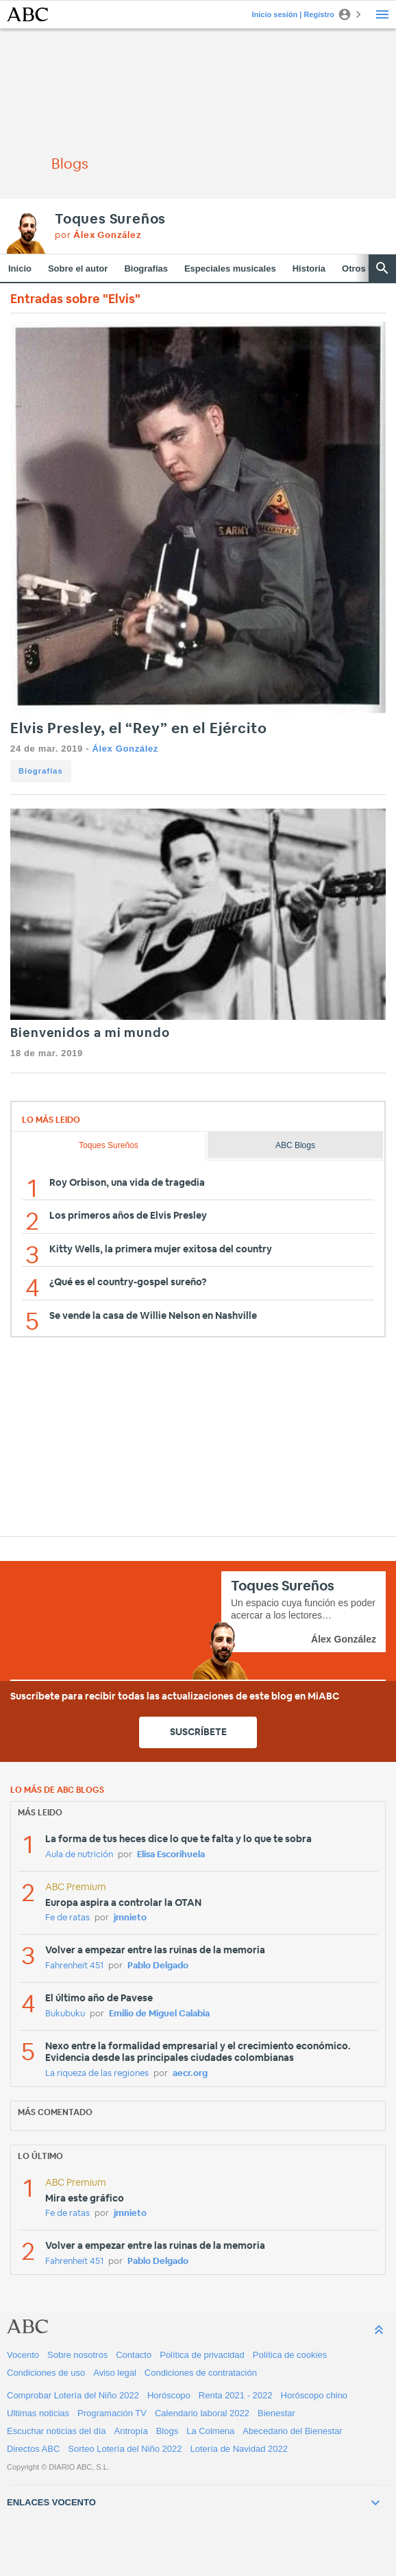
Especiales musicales (230, 268)
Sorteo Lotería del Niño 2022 (125, 2449)
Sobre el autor (78, 268)
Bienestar (276, 2413)
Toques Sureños (110, 219)
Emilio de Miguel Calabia (159, 2013)
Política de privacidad (202, 2355)
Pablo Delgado (157, 1965)
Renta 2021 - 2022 (236, 2395)
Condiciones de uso (46, 2373)
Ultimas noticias (38, 2413)
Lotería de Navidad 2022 (239, 2449)
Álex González (125, 748)
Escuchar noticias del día (56, 2431)
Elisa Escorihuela (171, 1854)
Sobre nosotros (77, 2355)
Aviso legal (114, 2373)
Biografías (146, 268)
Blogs (167, 2431)
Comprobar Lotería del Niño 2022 (73, 2395)
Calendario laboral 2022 (202, 2413)
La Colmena (210, 2431)
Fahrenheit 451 (74, 1965)
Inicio (20, 268)
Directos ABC (33, 2449)
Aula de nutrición (79, 1854)
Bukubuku (65, 2013)
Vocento (23, 2355)
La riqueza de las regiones (97, 2073)
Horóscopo (168, 2395)
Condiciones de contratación (201, 2373)
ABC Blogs (295, 1145)
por (98, 235)
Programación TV (112, 2413)
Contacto (133, 2355)
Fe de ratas (67, 1917)
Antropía (131, 2431)
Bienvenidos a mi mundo (90, 1033)
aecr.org (190, 2073)
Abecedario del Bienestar (292, 2431)
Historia (309, 268)
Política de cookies (290, 2355)
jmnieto (130, 1917)
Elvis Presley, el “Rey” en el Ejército (138, 728)
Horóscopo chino (314, 2395)
